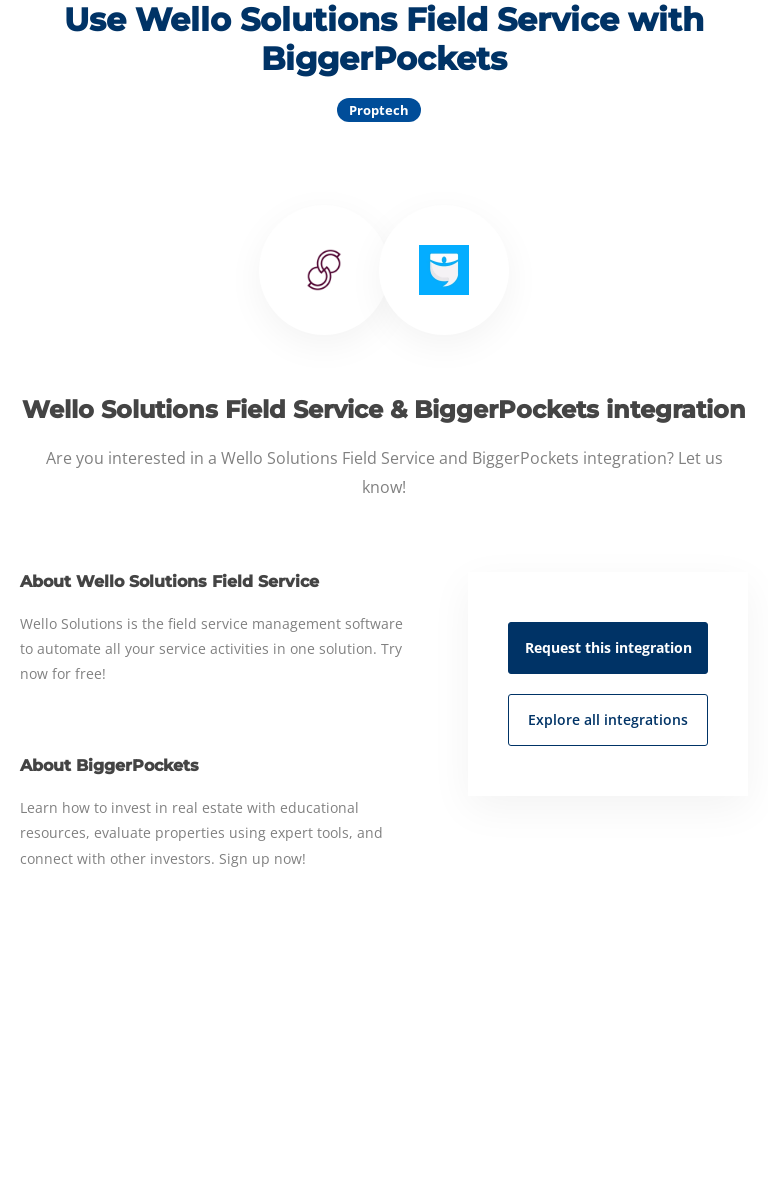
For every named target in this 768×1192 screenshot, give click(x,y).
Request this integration (608, 647)
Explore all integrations (608, 719)
